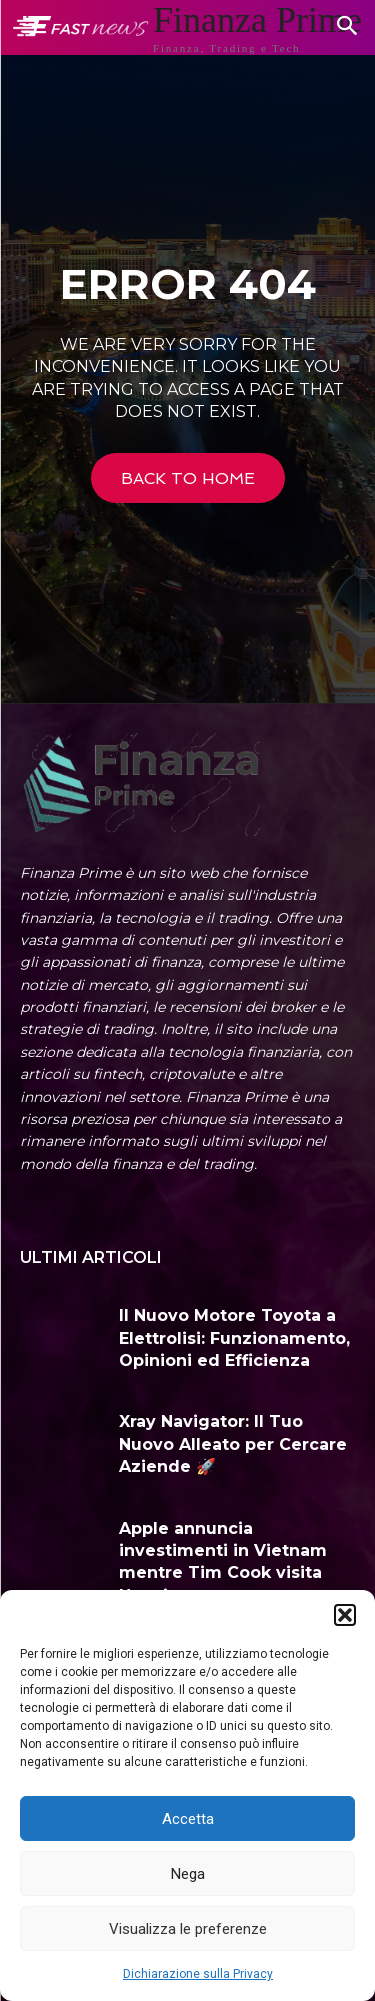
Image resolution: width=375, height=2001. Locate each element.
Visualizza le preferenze (188, 1929)
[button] (345, 1615)
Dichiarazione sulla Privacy (198, 1974)
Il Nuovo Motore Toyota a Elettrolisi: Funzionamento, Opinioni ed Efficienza (234, 1338)
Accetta (188, 1819)
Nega (188, 1874)
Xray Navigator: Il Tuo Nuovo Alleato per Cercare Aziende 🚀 (233, 1444)
